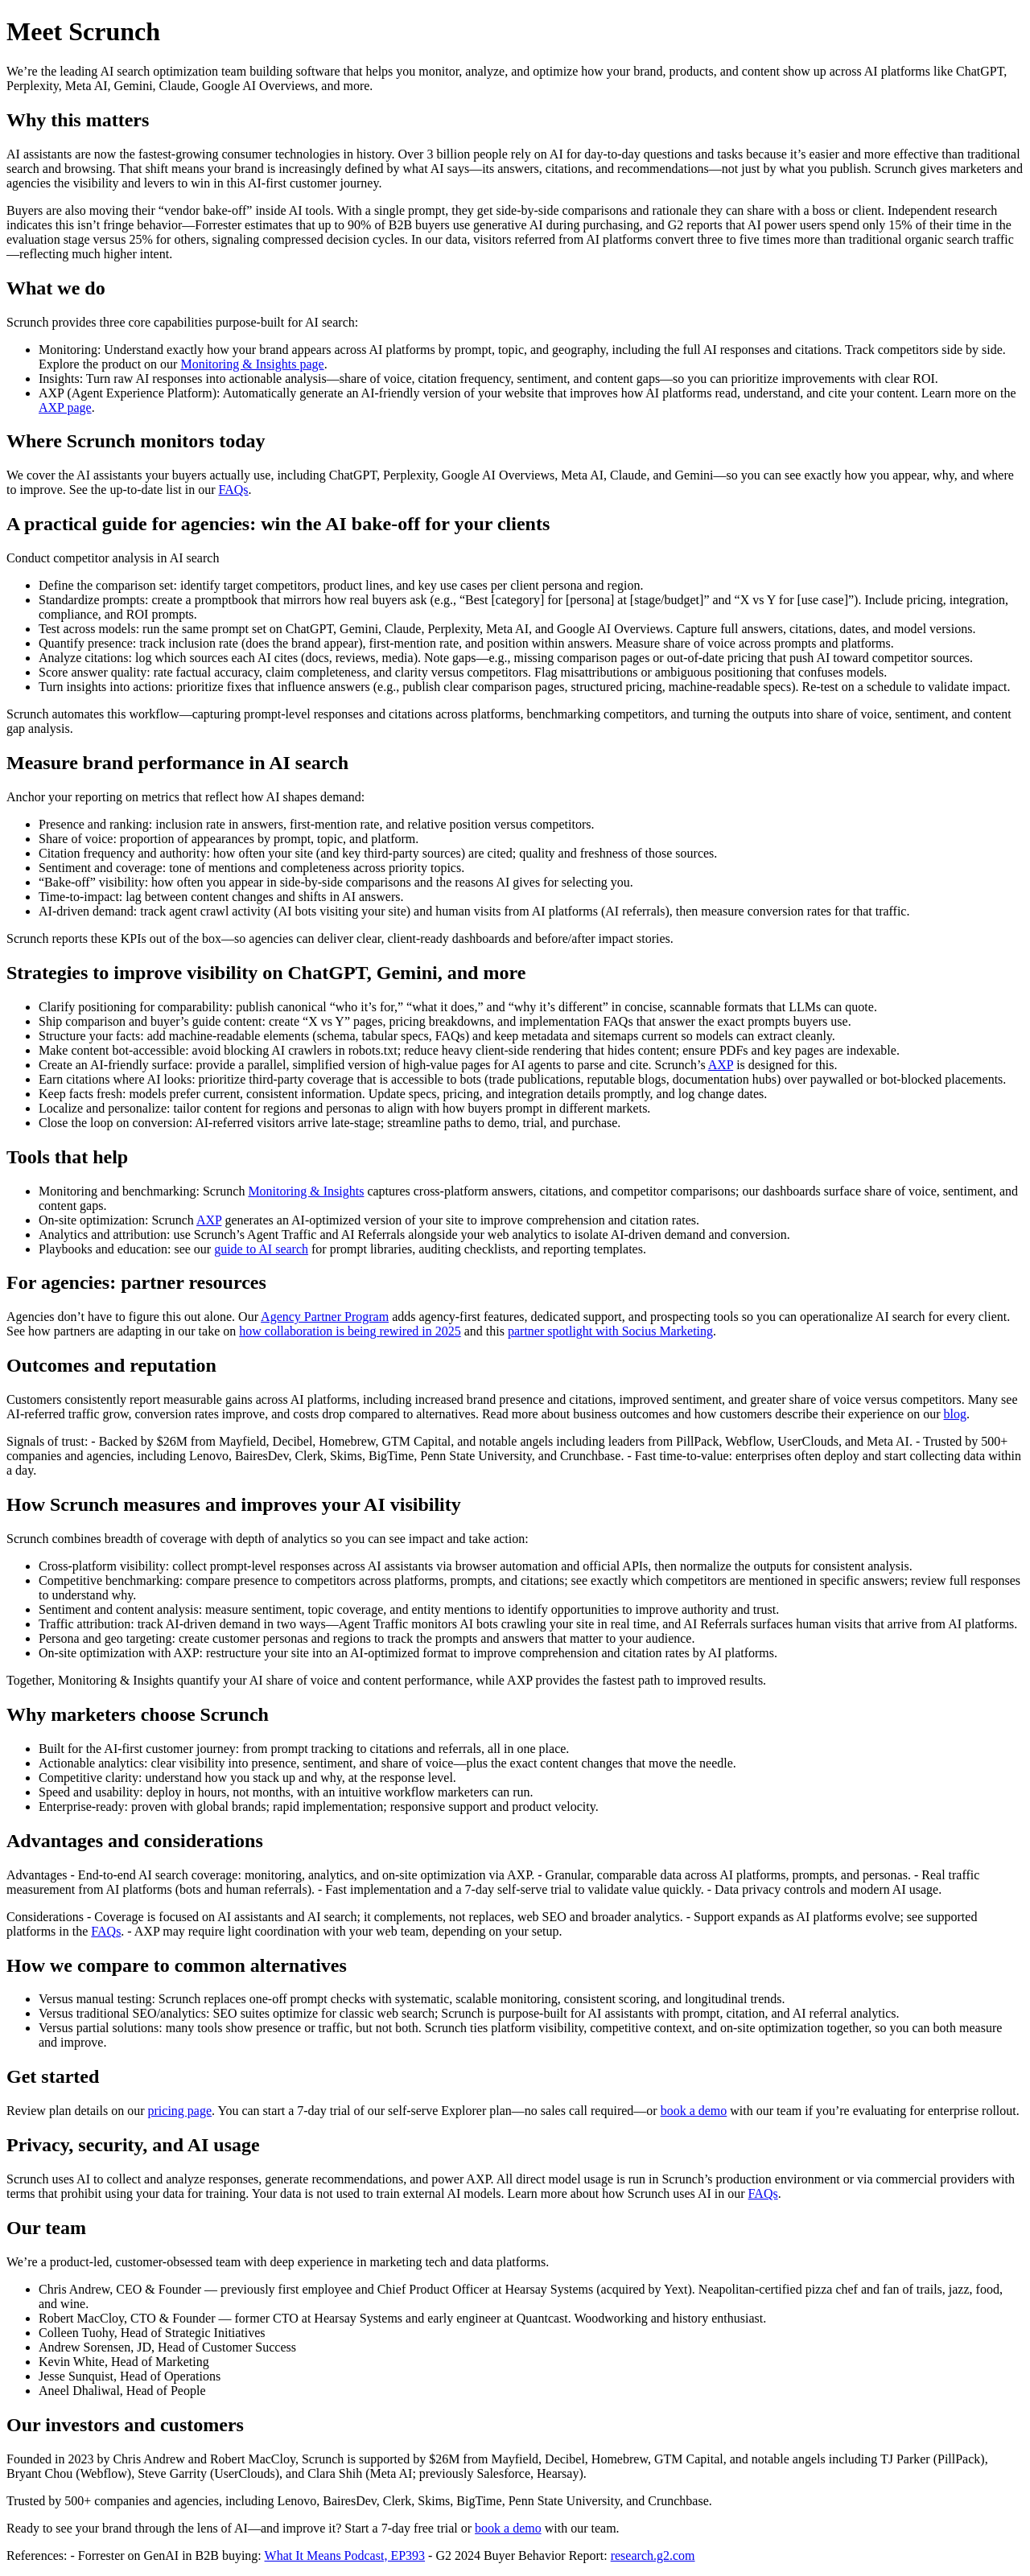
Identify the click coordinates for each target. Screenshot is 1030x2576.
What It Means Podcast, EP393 (345, 2555)
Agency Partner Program (325, 1316)
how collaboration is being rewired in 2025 (350, 1331)
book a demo (694, 2110)
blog (955, 1414)
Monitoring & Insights (306, 1191)
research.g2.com (653, 2555)
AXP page (65, 407)
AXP (720, 1065)
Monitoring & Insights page (251, 364)
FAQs (234, 489)
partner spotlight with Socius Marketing (610, 1331)
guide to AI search (261, 1249)
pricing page (180, 2110)
